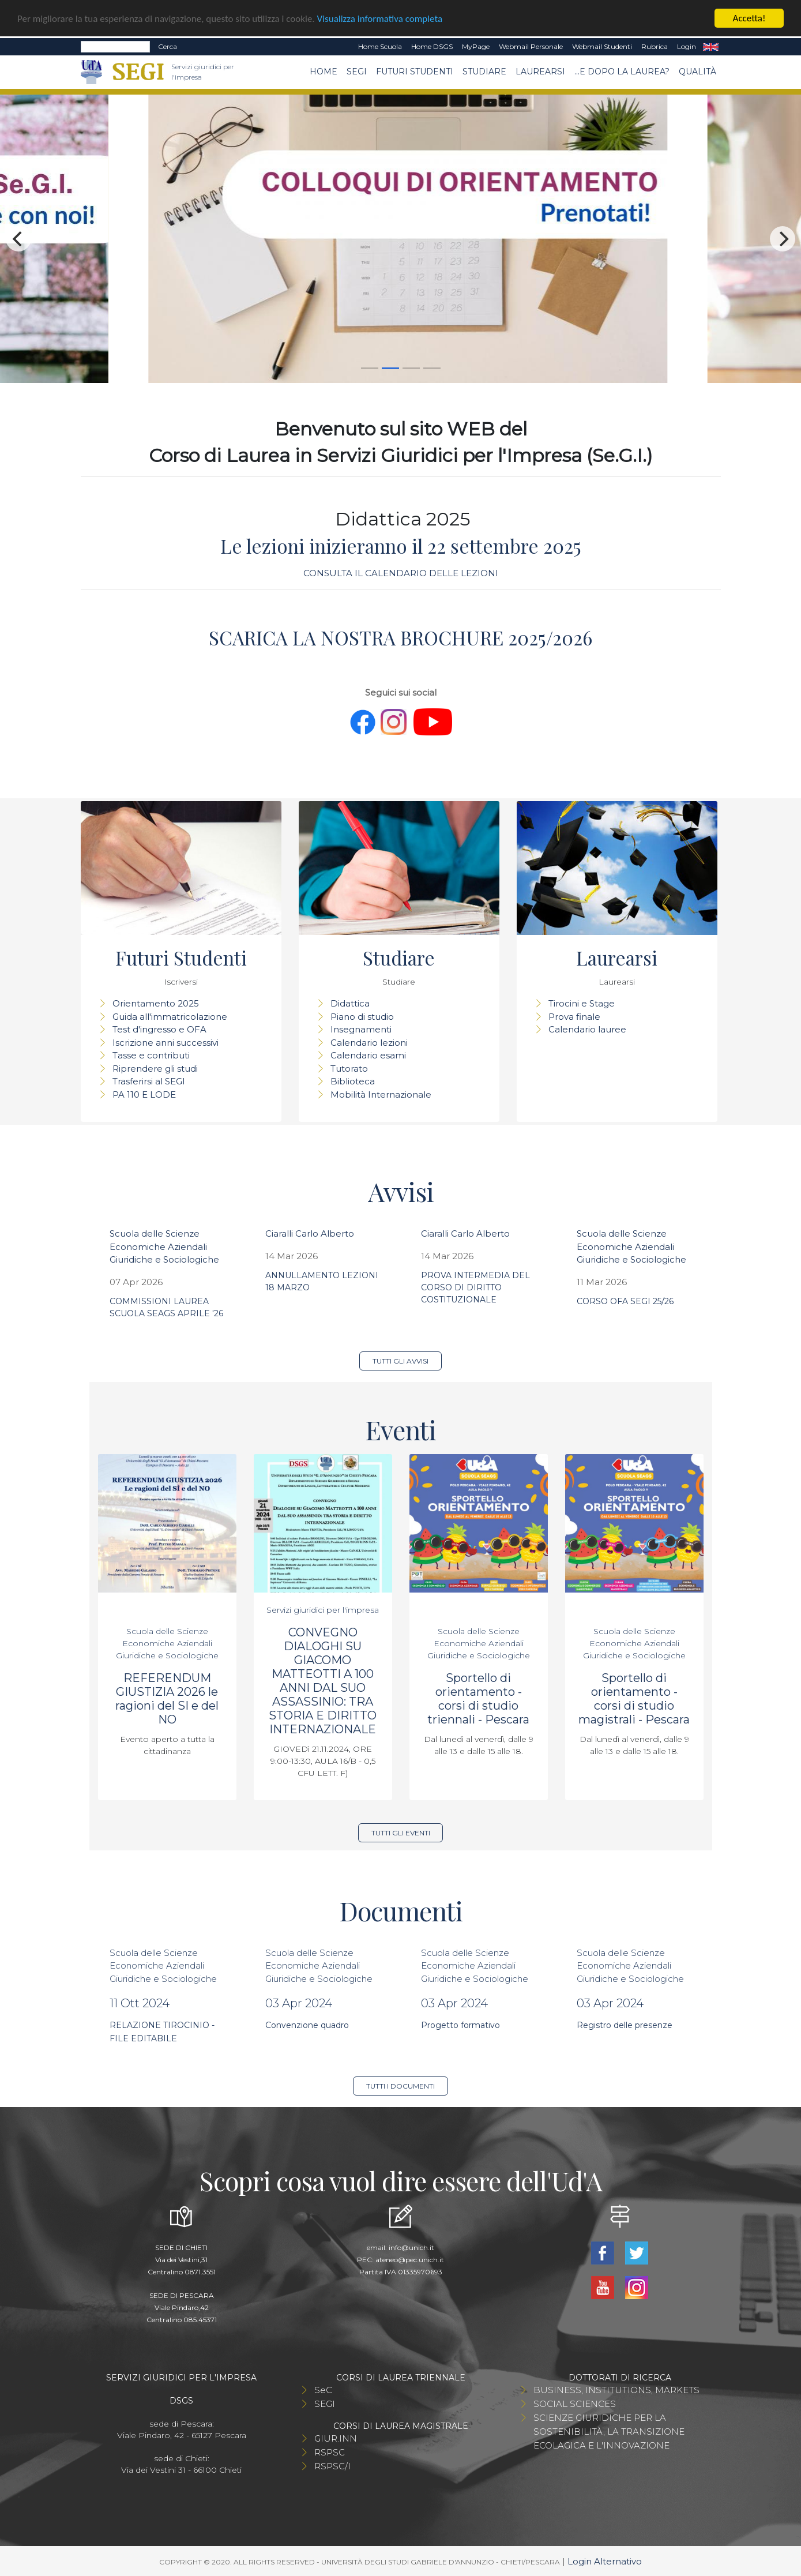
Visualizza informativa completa (380, 19)
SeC (323, 2390)
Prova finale (574, 1016)
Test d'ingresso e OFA (159, 1029)
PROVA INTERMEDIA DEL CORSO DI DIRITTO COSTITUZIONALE (475, 1287)
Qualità (697, 71)
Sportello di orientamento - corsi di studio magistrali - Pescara (634, 1698)
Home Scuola (380, 46)
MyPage (476, 46)
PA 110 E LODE (144, 1094)
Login (686, 46)
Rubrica (654, 46)
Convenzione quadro (307, 2025)
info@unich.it (411, 2247)
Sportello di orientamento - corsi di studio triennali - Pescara (478, 1698)
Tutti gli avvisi (400, 1361)
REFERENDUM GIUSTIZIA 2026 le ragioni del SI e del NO (167, 1698)
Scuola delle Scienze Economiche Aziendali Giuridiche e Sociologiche (164, 1246)
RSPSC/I (332, 2466)
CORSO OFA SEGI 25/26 (625, 1301)
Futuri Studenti (414, 71)
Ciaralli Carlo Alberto (309, 1233)
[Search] (115, 46)
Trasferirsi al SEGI (148, 1081)
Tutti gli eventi (400, 1832)
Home (323, 71)
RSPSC (329, 2452)
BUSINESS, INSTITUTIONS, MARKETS (616, 2390)
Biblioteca (352, 1081)
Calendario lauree (587, 1029)
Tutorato (349, 1068)
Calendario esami (368, 1055)
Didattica (350, 1003)
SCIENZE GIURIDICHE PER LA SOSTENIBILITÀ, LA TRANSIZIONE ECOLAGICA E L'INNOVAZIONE (609, 2431)
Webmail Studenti (602, 46)
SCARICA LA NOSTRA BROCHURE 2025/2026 (400, 637)
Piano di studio (362, 1016)
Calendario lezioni (369, 1042)
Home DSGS (432, 46)
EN (711, 46)
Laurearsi (540, 71)
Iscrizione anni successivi (165, 1042)
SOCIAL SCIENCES (574, 2403)
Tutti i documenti (400, 2086)
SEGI (357, 71)
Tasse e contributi (151, 1055)
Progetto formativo (460, 2025)
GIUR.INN (335, 2438)
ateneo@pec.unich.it (409, 2259)
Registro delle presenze (624, 2025)
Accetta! (749, 18)
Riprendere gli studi (155, 1068)
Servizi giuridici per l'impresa (322, 1610)
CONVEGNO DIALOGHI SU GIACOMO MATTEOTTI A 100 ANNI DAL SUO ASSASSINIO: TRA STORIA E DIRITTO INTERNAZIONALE (323, 1680)
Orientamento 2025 (155, 1003)
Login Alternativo (604, 2561)
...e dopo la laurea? (622, 71)
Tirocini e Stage (581, 1003)
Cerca (167, 46)
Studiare (484, 71)
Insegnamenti (361, 1029)
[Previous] (18, 238)
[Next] (782, 238)
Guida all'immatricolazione (169, 1016)
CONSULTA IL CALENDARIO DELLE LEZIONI (400, 573)
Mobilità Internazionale (380, 1094)
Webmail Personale (531, 46)
